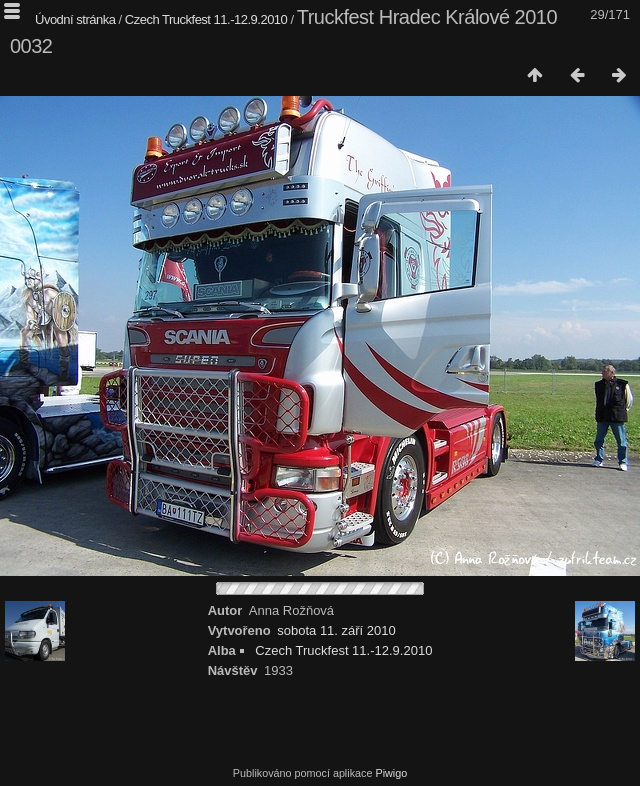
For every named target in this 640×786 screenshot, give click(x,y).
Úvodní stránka (75, 19)
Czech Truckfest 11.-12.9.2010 (206, 19)
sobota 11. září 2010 (336, 630)
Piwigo (391, 773)
